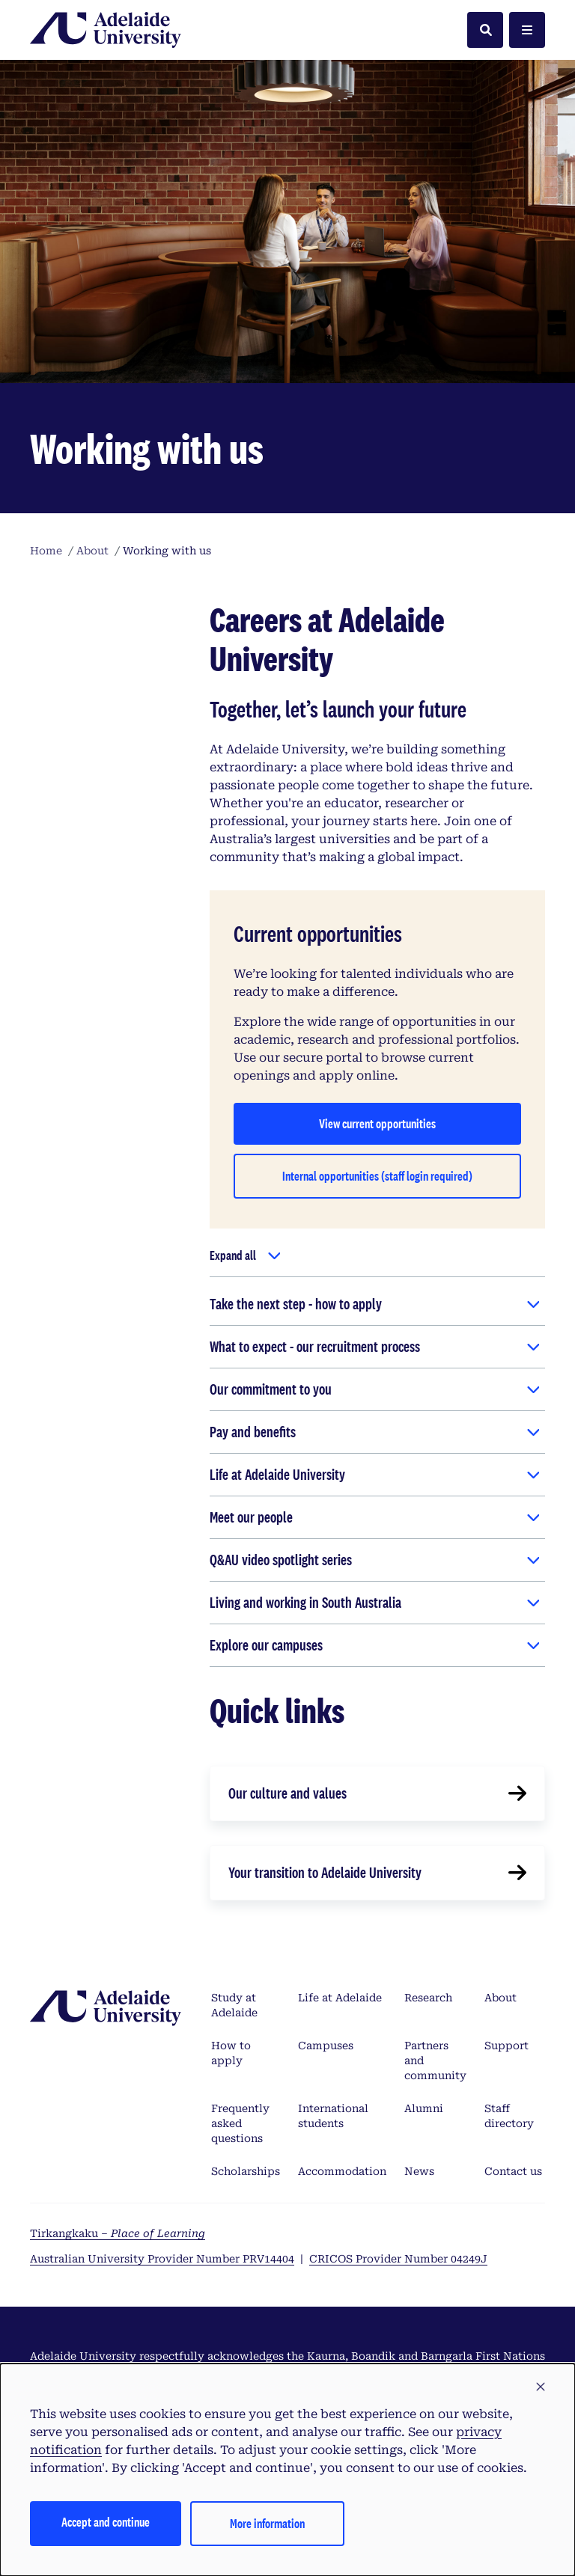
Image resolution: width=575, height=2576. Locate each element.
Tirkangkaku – (117, 2233)
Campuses (325, 2046)
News (419, 2171)
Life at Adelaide (340, 1998)
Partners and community (435, 2060)
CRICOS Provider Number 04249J (398, 2259)
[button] (540, 2387)
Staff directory (509, 2115)
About (500, 1998)
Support (506, 2046)
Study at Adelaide (234, 2005)
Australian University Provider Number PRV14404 (162, 2259)
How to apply (231, 2053)
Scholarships (245, 2171)
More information (267, 2523)
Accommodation (342, 2171)
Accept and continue (105, 2521)
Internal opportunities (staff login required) (377, 1175)
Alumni (423, 2108)
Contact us (513, 2171)
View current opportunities (377, 1123)
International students (333, 2115)
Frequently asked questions (240, 2123)
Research (428, 1998)
